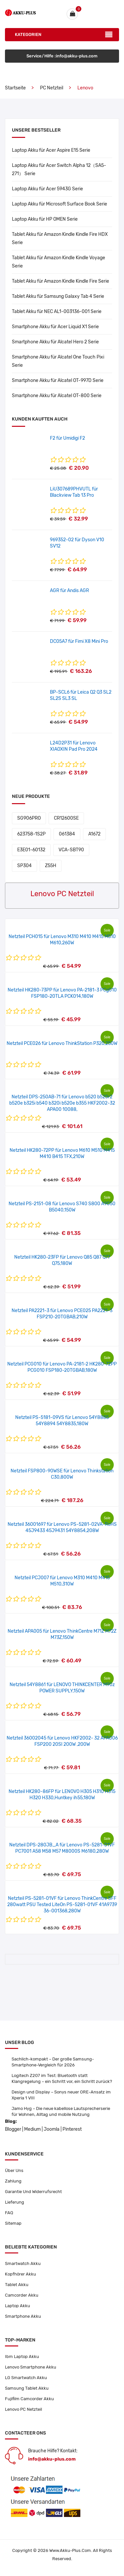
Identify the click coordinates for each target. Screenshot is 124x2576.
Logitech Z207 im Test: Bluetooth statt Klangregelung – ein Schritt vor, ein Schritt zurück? (62, 2078)
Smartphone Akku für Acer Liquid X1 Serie (55, 327)
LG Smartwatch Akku (26, 2377)
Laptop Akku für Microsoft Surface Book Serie (59, 204)
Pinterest (72, 2129)
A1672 (94, 834)
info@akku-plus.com (52, 2459)
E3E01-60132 (31, 850)
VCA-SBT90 (71, 850)
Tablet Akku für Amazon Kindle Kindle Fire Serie (60, 281)
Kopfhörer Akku (20, 2274)
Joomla (52, 2129)
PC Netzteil (51, 88)
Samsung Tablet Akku (27, 2388)
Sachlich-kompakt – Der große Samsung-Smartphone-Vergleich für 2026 (53, 2062)
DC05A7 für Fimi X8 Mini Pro (79, 641)
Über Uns (14, 2170)
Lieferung (14, 2202)
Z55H (50, 865)
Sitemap (13, 2223)
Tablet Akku (16, 2284)
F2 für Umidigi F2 (67, 438)
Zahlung (13, 2181)
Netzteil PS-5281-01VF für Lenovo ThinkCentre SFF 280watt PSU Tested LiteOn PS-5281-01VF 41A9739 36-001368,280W (62, 1905)
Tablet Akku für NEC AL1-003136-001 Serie (57, 311)
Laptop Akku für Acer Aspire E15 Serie (51, 150)
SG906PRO (29, 818)
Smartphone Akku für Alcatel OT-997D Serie (57, 380)
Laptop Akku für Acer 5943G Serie (47, 189)
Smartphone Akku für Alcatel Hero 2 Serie (55, 342)
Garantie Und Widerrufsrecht (33, 2191)
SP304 (24, 865)
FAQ (9, 2212)
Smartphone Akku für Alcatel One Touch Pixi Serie (58, 361)
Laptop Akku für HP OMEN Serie (45, 219)
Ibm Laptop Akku (22, 2356)
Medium (32, 2129)
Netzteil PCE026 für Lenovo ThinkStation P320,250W (62, 1043)
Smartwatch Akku (23, 2263)
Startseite (15, 88)
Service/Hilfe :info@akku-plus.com (62, 55)
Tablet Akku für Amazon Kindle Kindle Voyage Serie (58, 262)
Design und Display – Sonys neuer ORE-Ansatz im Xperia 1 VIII (61, 2094)
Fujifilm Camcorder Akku (29, 2398)
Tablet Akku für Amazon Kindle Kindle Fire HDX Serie (60, 238)
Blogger (13, 2129)
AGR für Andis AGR (69, 590)
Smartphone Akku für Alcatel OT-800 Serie (57, 395)
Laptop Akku (17, 2305)
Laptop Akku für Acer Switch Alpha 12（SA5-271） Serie (59, 169)
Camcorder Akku (21, 2295)
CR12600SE (66, 818)
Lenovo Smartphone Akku (30, 2367)
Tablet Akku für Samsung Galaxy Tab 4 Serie (58, 296)
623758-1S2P (31, 834)
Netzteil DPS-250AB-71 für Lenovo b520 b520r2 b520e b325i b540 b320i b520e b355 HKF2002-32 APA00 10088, (62, 1103)
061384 (67, 834)
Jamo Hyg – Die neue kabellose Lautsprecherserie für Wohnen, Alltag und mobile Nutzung (61, 2111)
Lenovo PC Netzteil (23, 2409)
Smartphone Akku (23, 2316)
